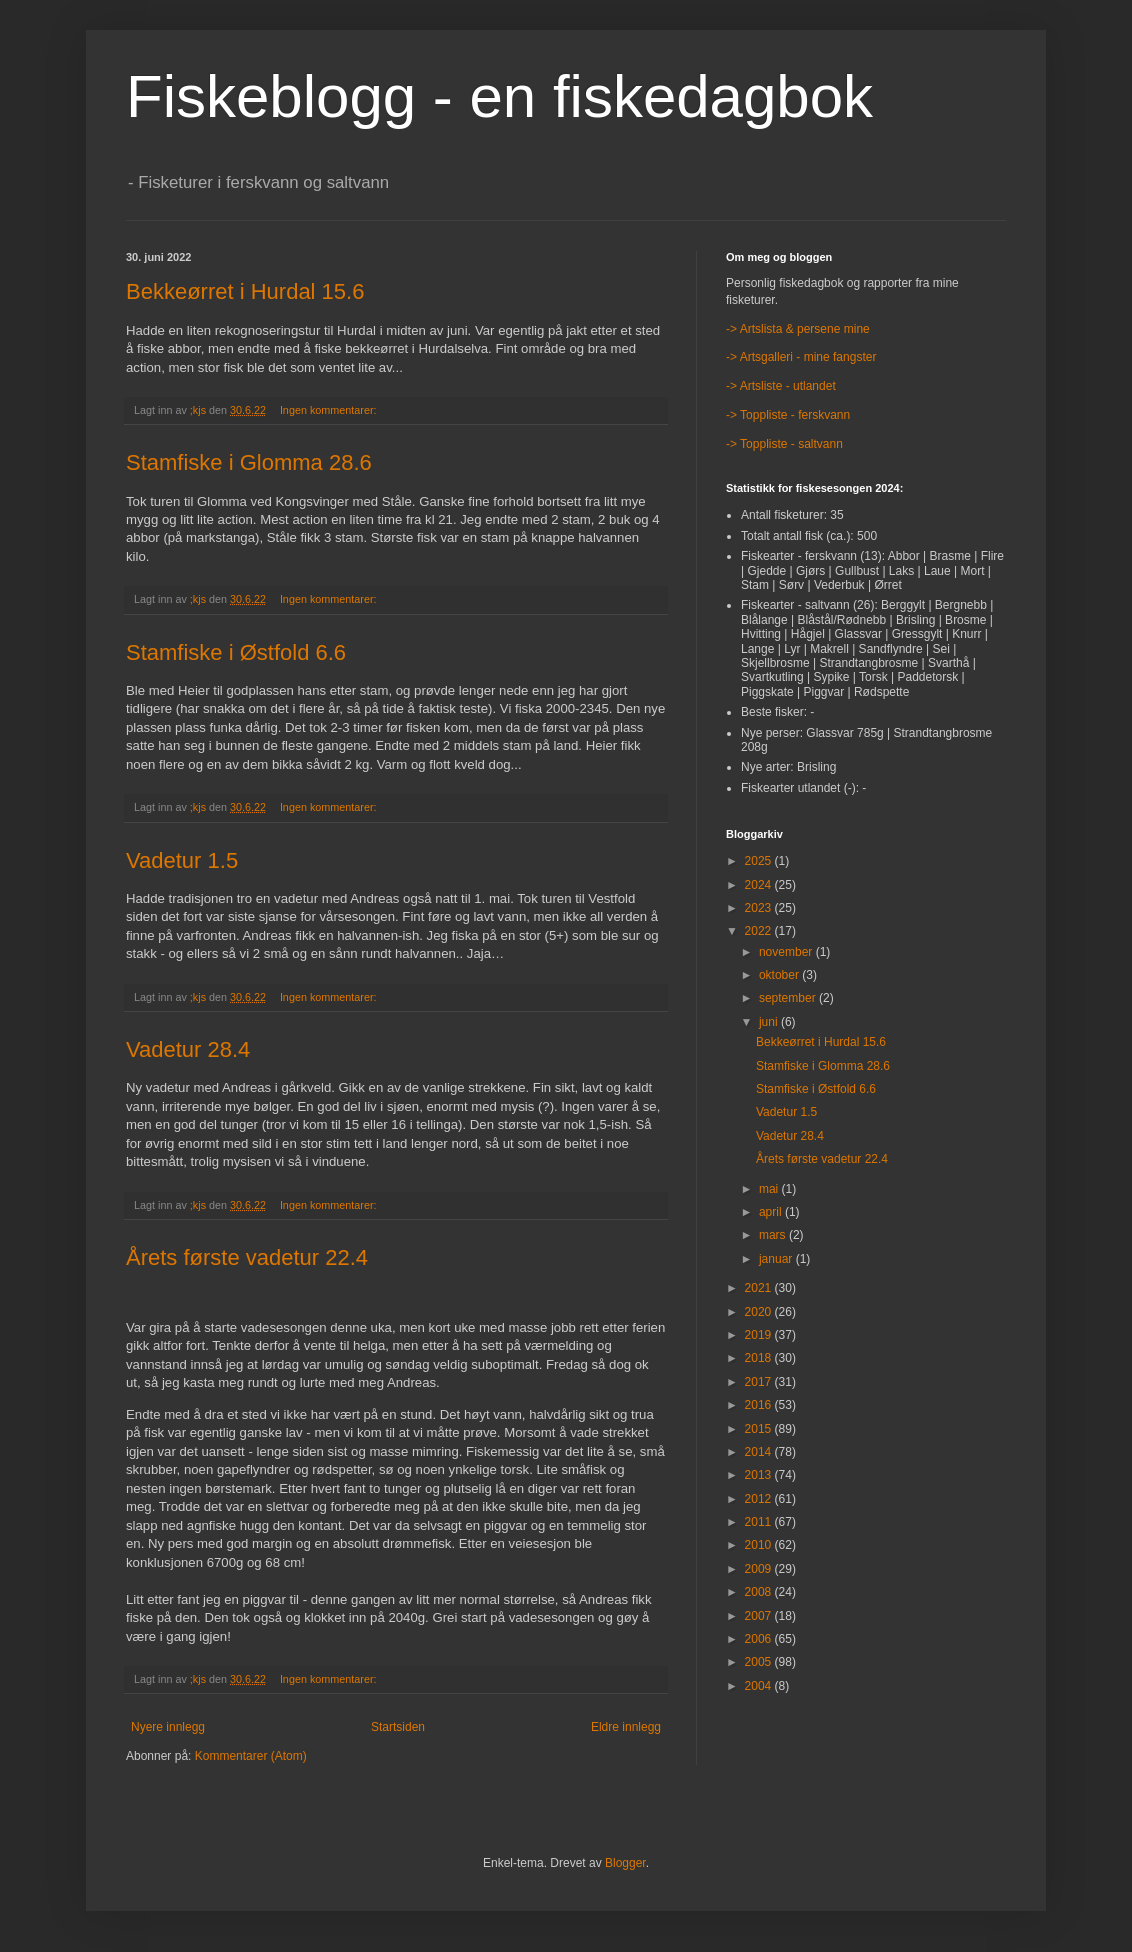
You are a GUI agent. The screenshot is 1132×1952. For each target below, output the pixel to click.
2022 (760, 931)
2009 (760, 1569)
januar (777, 1259)
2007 (760, 1616)
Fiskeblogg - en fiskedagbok (499, 96)
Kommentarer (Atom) (251, 1756)
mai (770, 1189)
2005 (760, 1662)
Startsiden (398, 1727)
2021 (760, 1288)
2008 (760, 1592)
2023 (760, 908)
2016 (760, 1405)
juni (770, 1022)
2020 (760, 1312)
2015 (760, 1429)
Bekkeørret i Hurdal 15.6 (245, 291)
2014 (760, 1452)
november (787, 952)
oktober (780, 975)
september (789, 998)
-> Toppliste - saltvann (784, 444)
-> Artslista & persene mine (798, 329)
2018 (760, 1358)
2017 (760, 1382)
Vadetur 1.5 (182, 860)
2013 (760, 1475)
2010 (760, 1545)
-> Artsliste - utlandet (781, 386)
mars (774, 1235)
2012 (760, 1499)
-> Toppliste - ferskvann (788, 415)
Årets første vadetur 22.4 (247, 1257)
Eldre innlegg (626, 1727)
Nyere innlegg (168, 1727)
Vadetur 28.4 (188, 1049)
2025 (760, 861)
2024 (760, 885)
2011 (760, 1522)
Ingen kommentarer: (330, 410)
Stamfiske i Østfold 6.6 (236, 652)
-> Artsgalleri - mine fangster (801, 357)
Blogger (625, 1863)
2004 (760, 1686)
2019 (760, 1335)
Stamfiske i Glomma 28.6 (249, 462)
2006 (760, 1639)
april (772, 1212)
